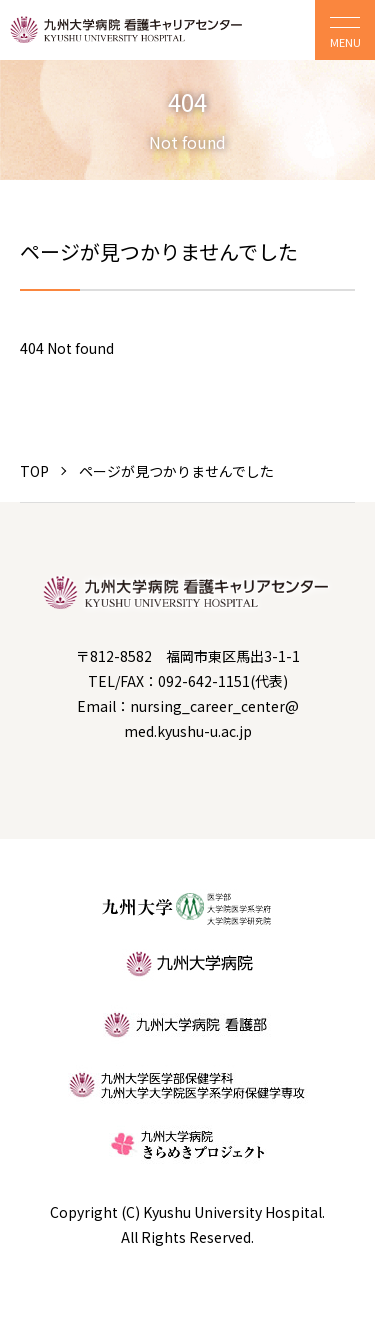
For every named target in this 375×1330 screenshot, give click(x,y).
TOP (34, 471)
